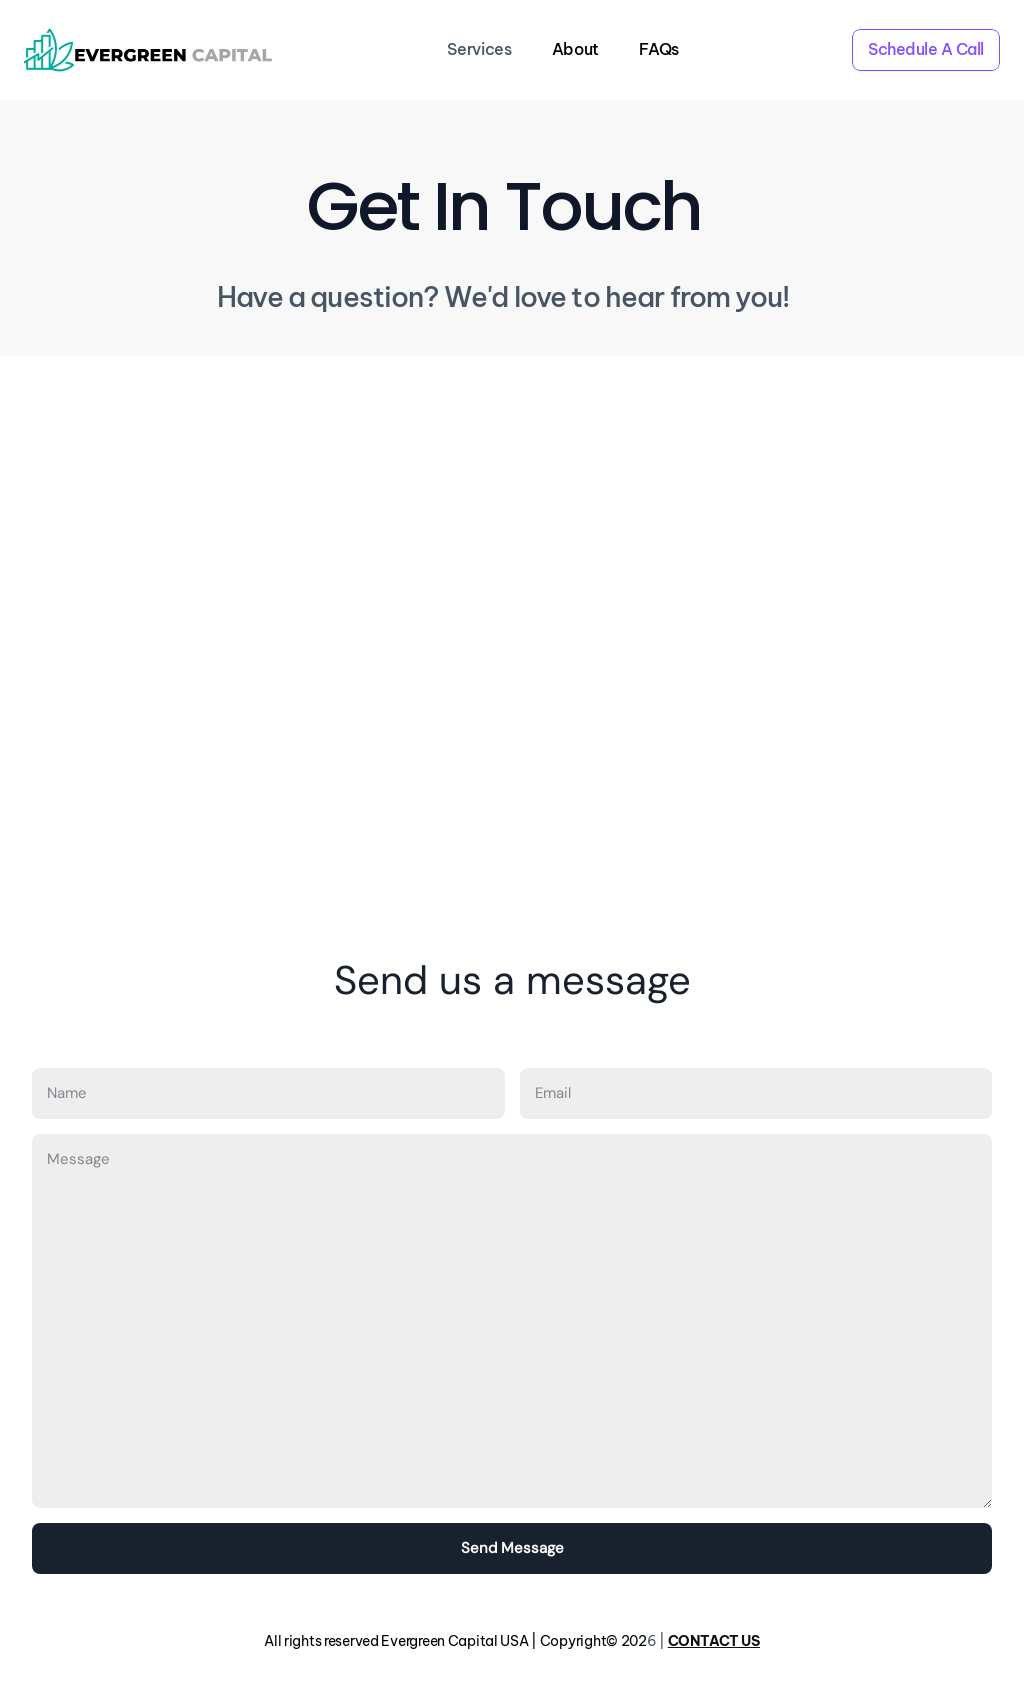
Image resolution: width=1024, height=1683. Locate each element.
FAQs (659, 49)
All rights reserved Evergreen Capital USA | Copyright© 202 (455, 1641)
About (575, 49)
